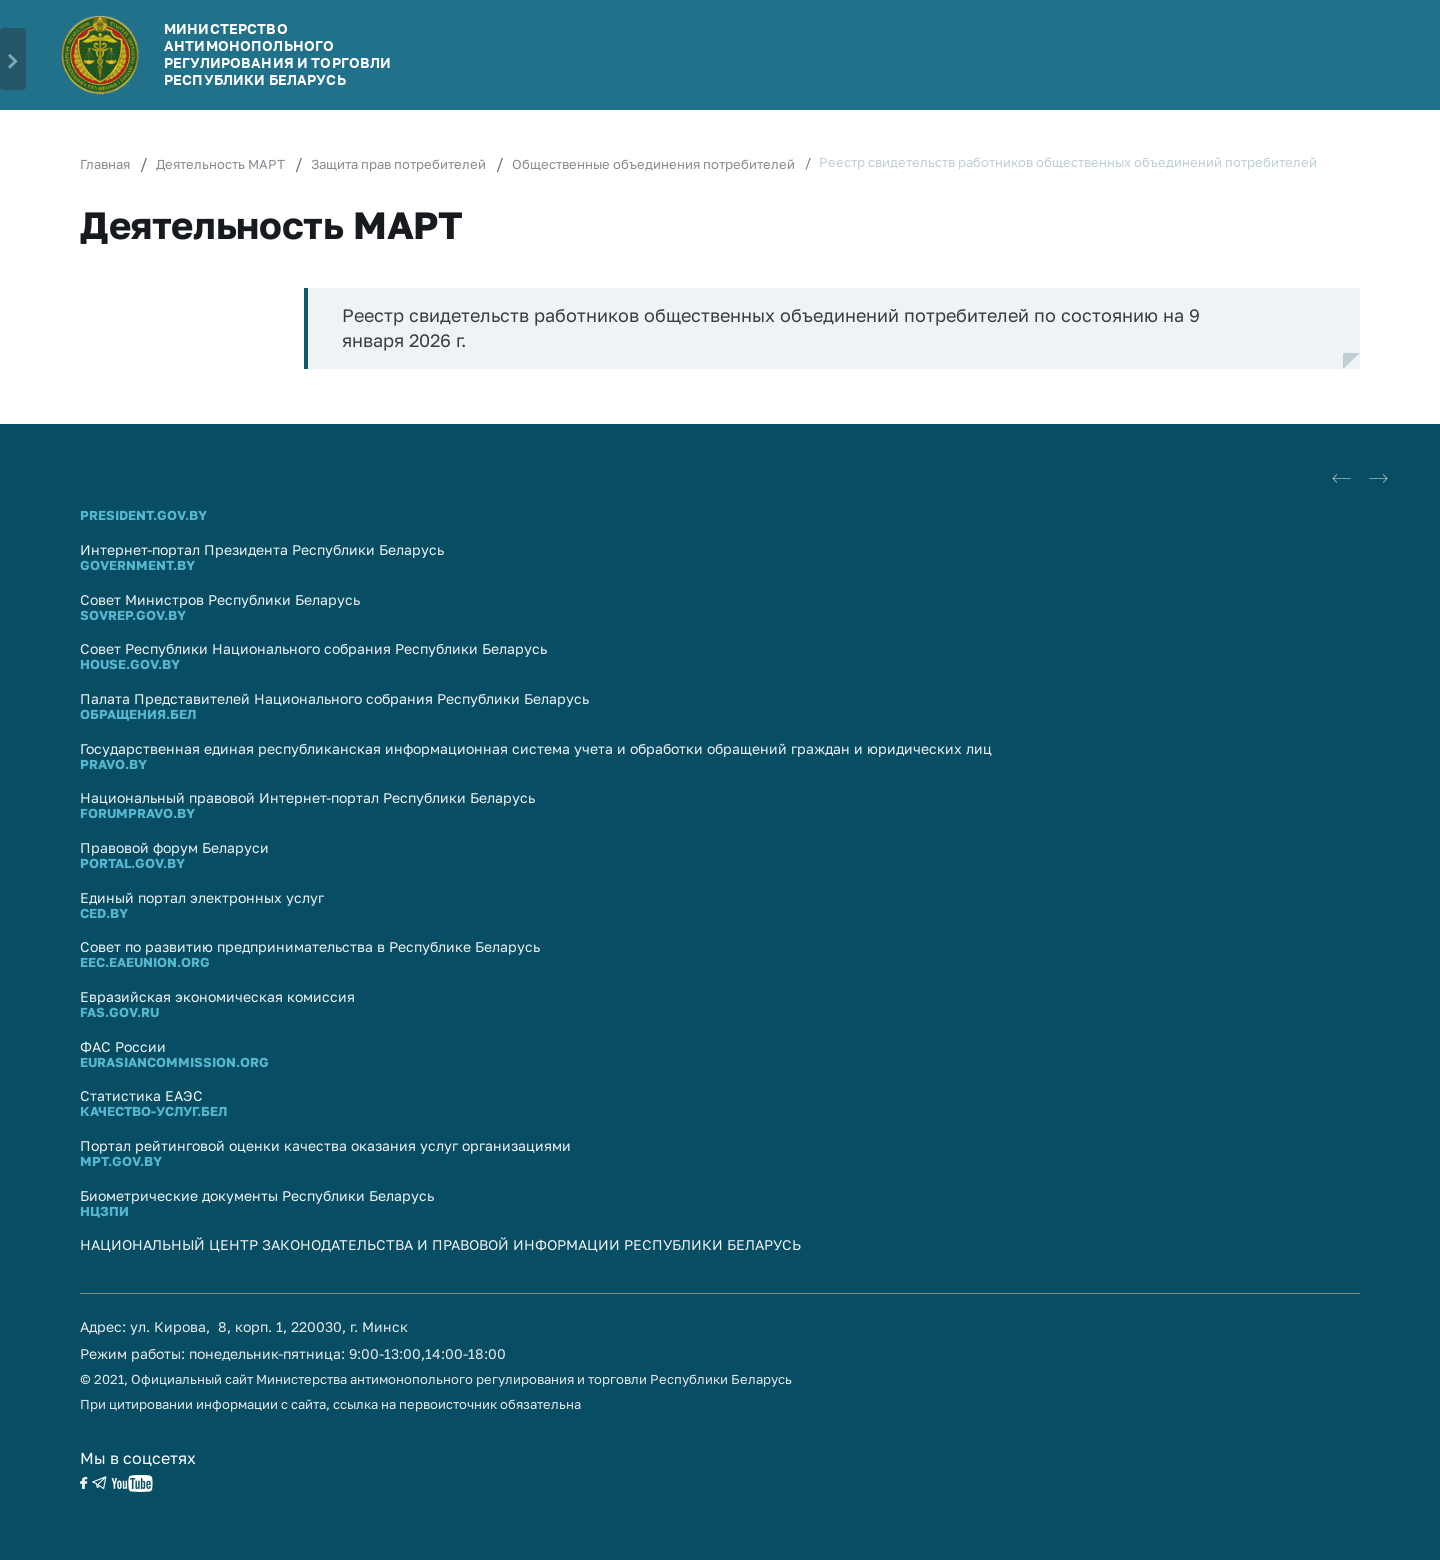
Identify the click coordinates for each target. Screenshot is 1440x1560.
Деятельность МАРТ (220, 164)
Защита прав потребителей (398, 164)
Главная (105, 164)
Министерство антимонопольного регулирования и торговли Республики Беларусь (277, 53)
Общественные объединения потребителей (653, 164)
